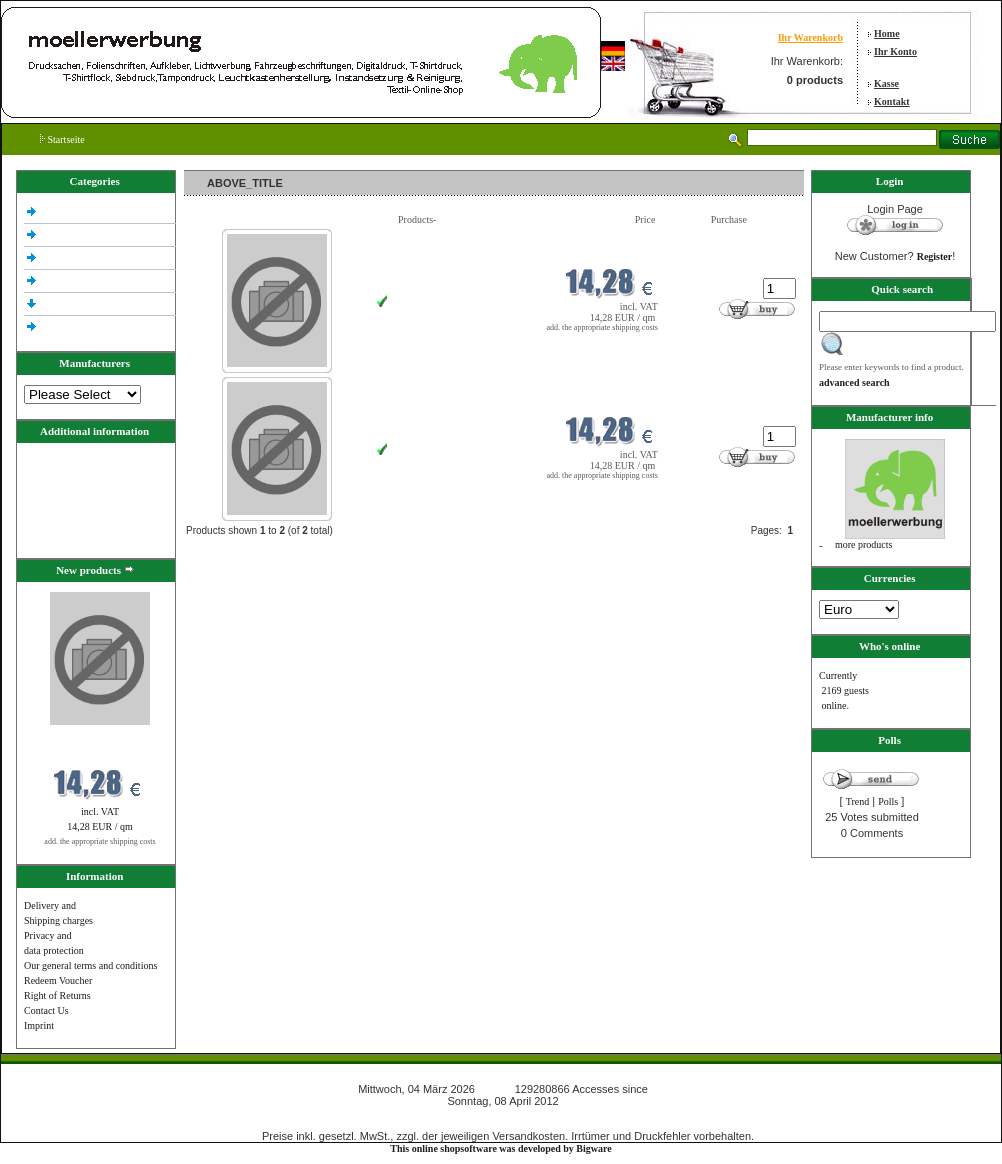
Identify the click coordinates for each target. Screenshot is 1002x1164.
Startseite (62, 139)
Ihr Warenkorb (810, 37)
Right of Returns (57, 995)
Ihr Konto (895, 51)
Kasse (886, 83)
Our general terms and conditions (90, 965)
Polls (888, 801)
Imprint (39, 1025)
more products (864, 544)
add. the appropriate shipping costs (99, 841)
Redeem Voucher (58, 980)
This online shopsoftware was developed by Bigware (500, 1148)
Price (645, 219)
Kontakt (892, 101)
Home (887, 33)
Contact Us (46, 1010)
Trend (858, 801)
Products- (417, 219)
